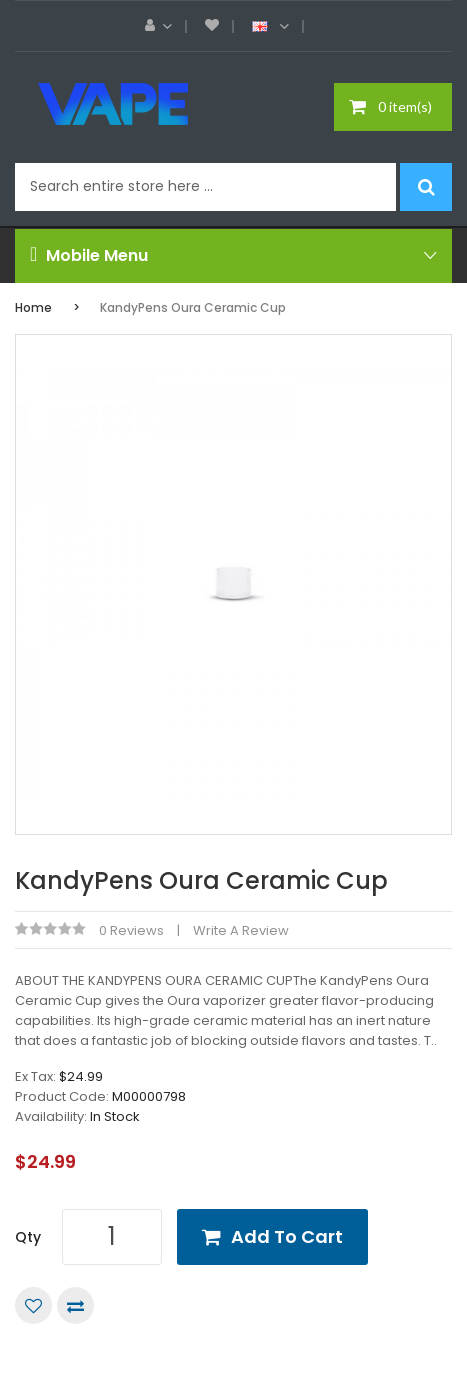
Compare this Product (75, 1305)
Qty (28, 1237)
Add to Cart (287, 1236)
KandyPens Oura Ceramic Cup (193, 307)
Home (33, 307)
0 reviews (131, 930)
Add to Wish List (33, 1305)
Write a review (241, 930)
